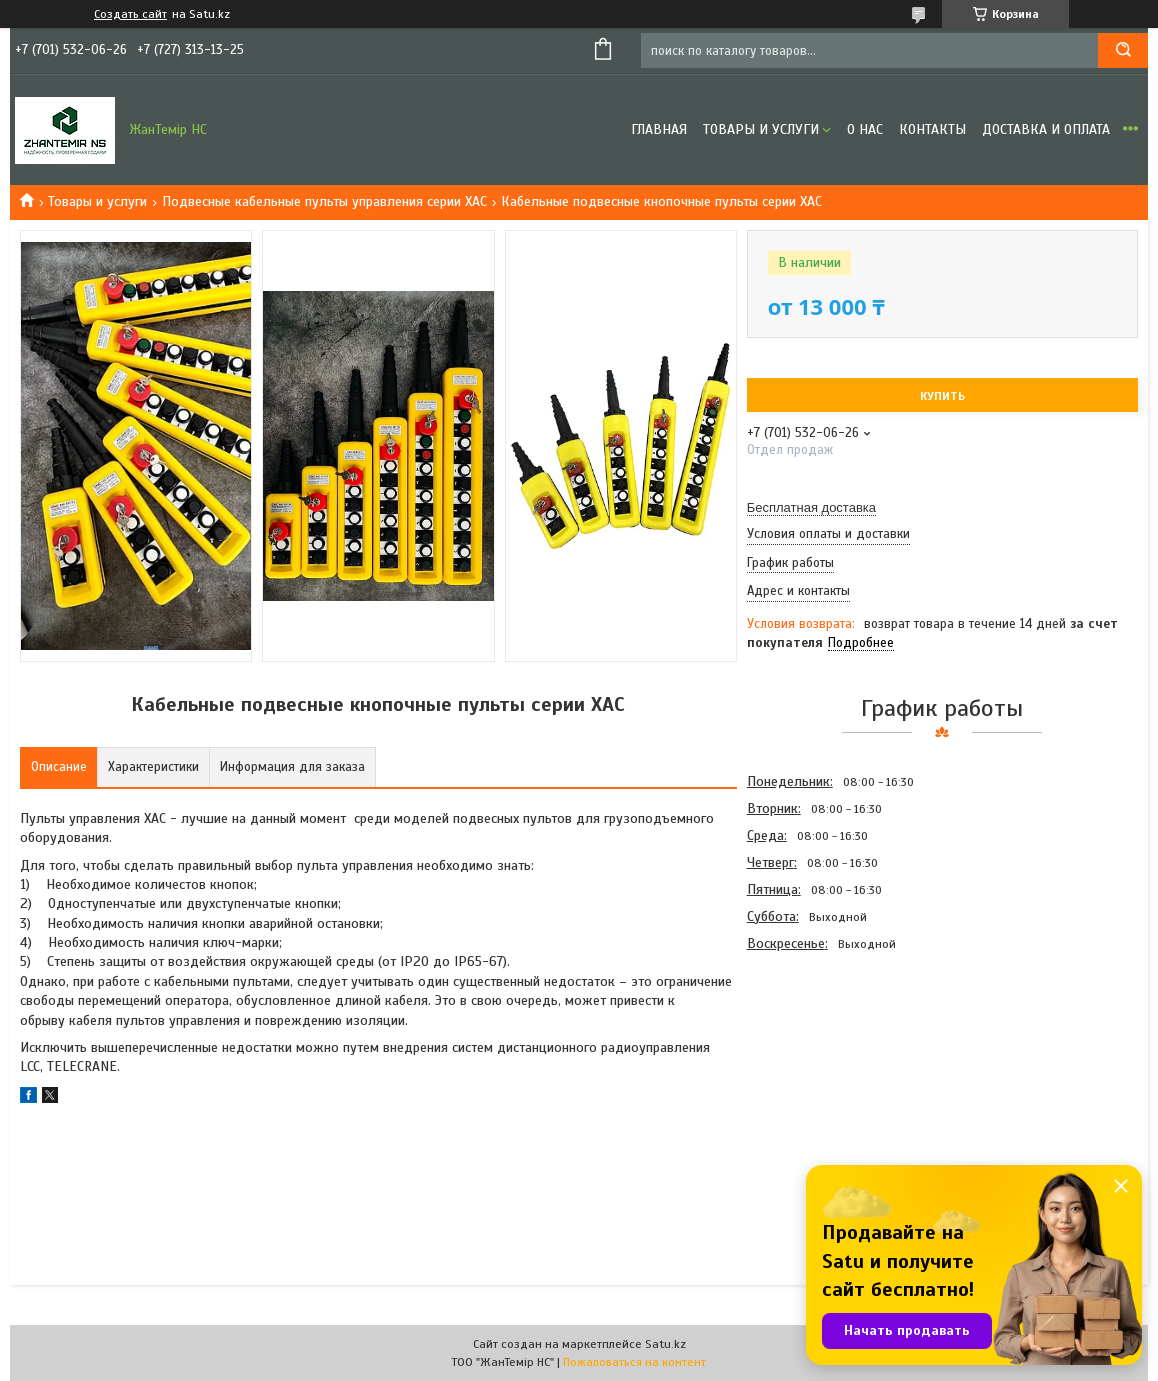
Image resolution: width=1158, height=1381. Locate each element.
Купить (942, 396)
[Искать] (1123, 50)
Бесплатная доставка (811, 507)
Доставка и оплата (1046, 129)
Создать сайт (130, 14)
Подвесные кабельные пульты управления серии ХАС (324, 201)
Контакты (932, 129)
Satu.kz (665, 1344)
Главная (659, 129)
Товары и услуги (761, 129)
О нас (865, 129)
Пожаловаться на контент (634, 1362)
